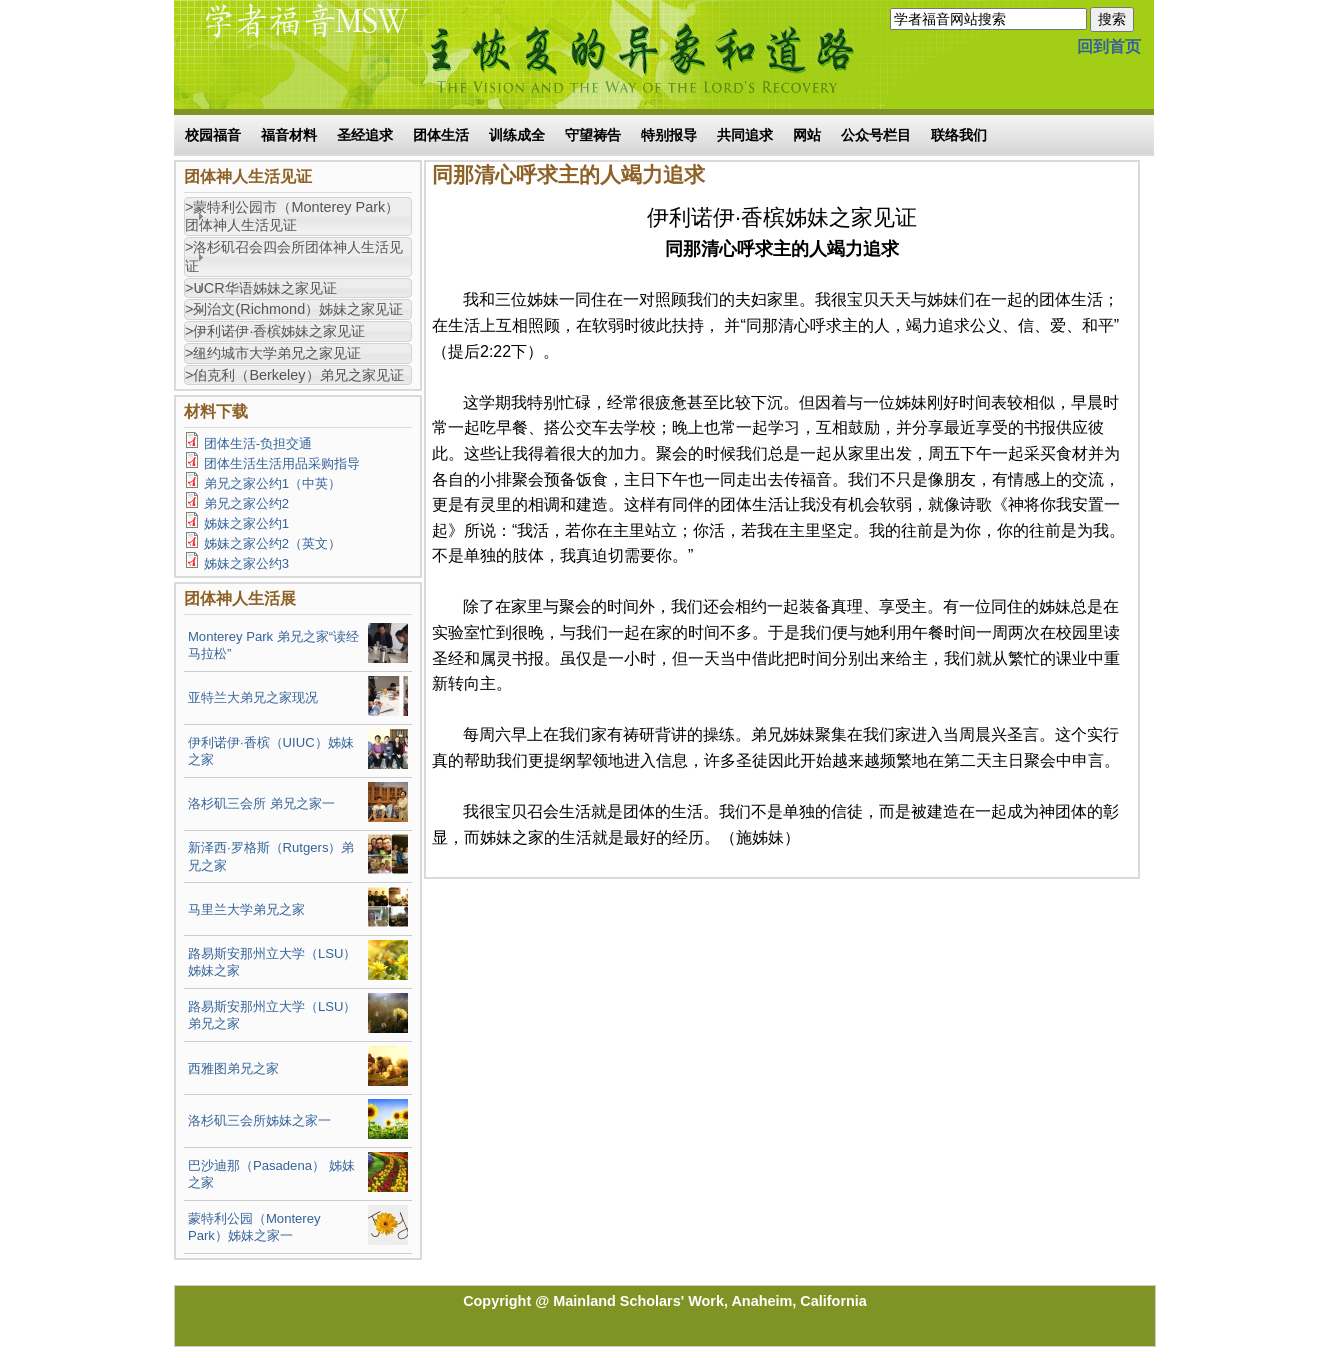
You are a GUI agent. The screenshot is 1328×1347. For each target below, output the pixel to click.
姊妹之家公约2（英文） (272, 543)
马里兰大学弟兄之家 (246, 909)
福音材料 (289, 135)
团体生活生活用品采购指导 (282, 463)
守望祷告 (593, 135)
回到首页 (1109, 46)
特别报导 (669, 135)
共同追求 (745, 135)
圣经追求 (365, 135)
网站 (807, 135)
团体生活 (441, 135)
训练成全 (517, 135)
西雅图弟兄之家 (233, 1068)
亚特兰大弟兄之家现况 (253, 697)
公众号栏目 (876, 135)
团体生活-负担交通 (258, 443)
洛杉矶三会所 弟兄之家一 (261, 803)
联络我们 (959, 135)
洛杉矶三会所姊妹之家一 (259, 1120)
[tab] (298, 217)
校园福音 (213, 135)
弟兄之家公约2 (246, 503)
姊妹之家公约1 (246, 523)
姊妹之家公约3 (246, 563)
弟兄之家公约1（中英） (272, 483)
